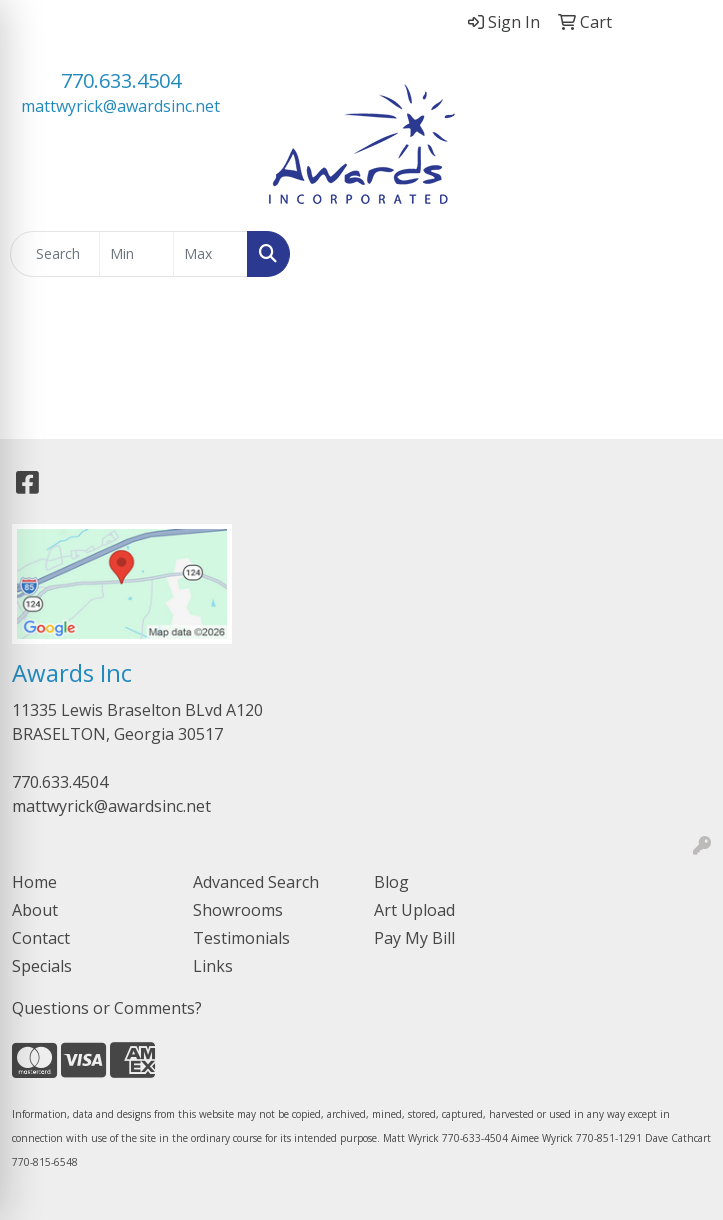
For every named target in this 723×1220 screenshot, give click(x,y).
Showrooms (238, 910)
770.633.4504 (121, 80)
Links (213, 966)
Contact (41, 938)
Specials (42, 966)
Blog (391, 882)
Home (34, 882)
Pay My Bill (414, 938)
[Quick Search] (55, 254)
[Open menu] (683, 254)
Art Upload (414, 910)
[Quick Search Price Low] (136, 254)
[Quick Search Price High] (210, 254)
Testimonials (241, 938)
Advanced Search (256, 882)
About (35, 910)
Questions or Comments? (107, 1008)
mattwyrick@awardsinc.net (120, 106)
